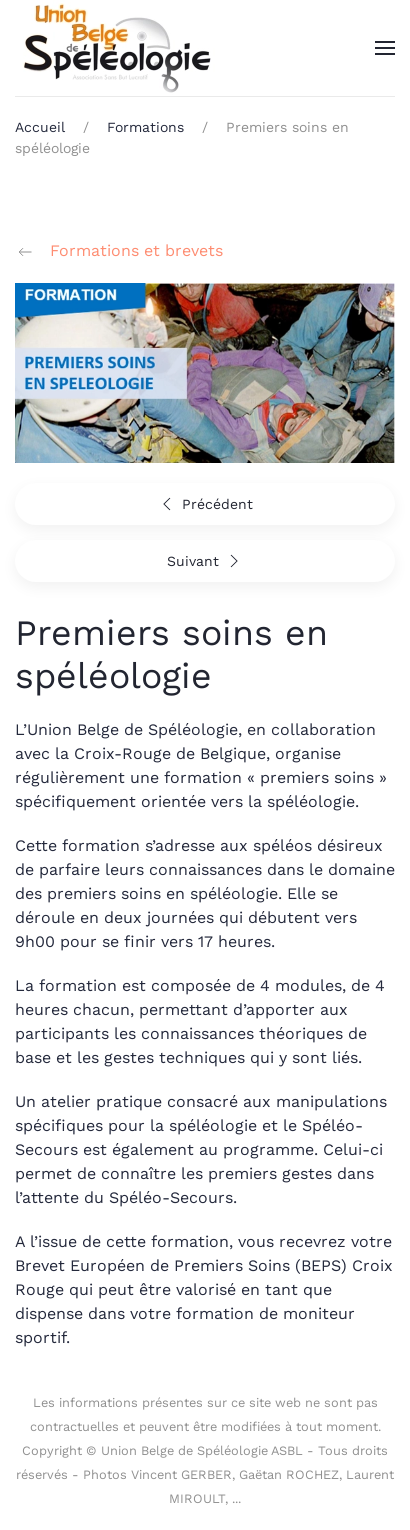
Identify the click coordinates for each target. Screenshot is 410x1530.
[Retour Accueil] (115, 48)
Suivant (205, 561)
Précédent (205, 504)
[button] (385, 48)
